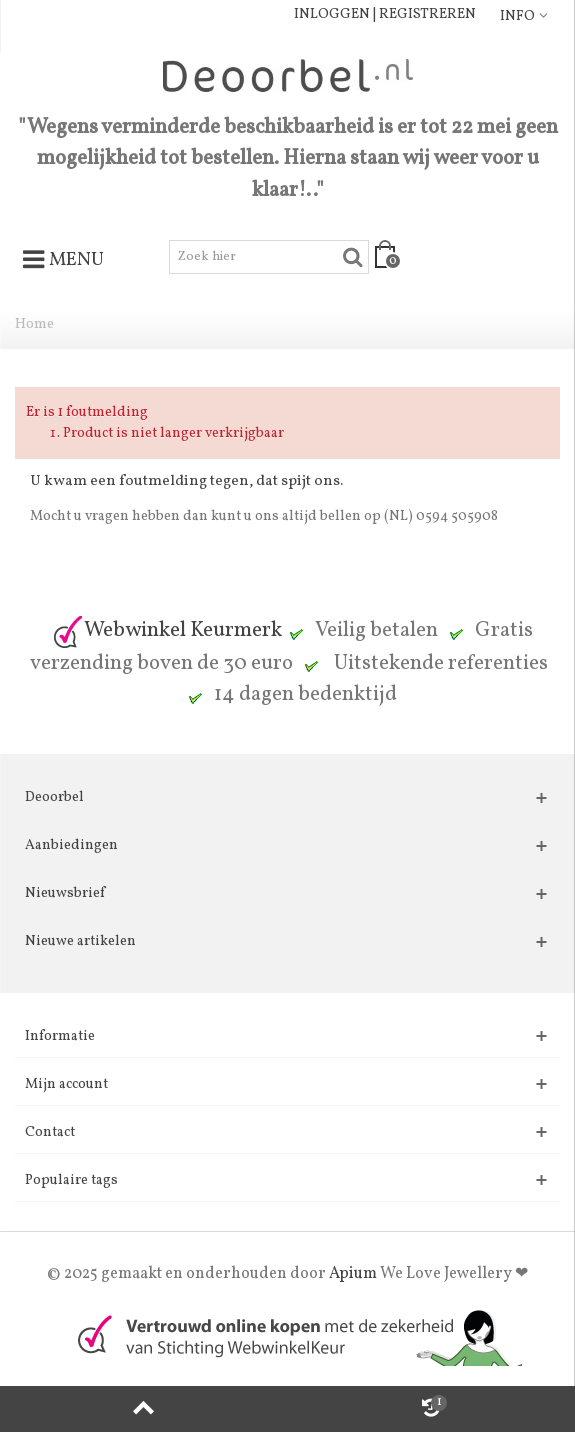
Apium (353, 1274)
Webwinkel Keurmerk (167, 630)
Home (34, 324)
